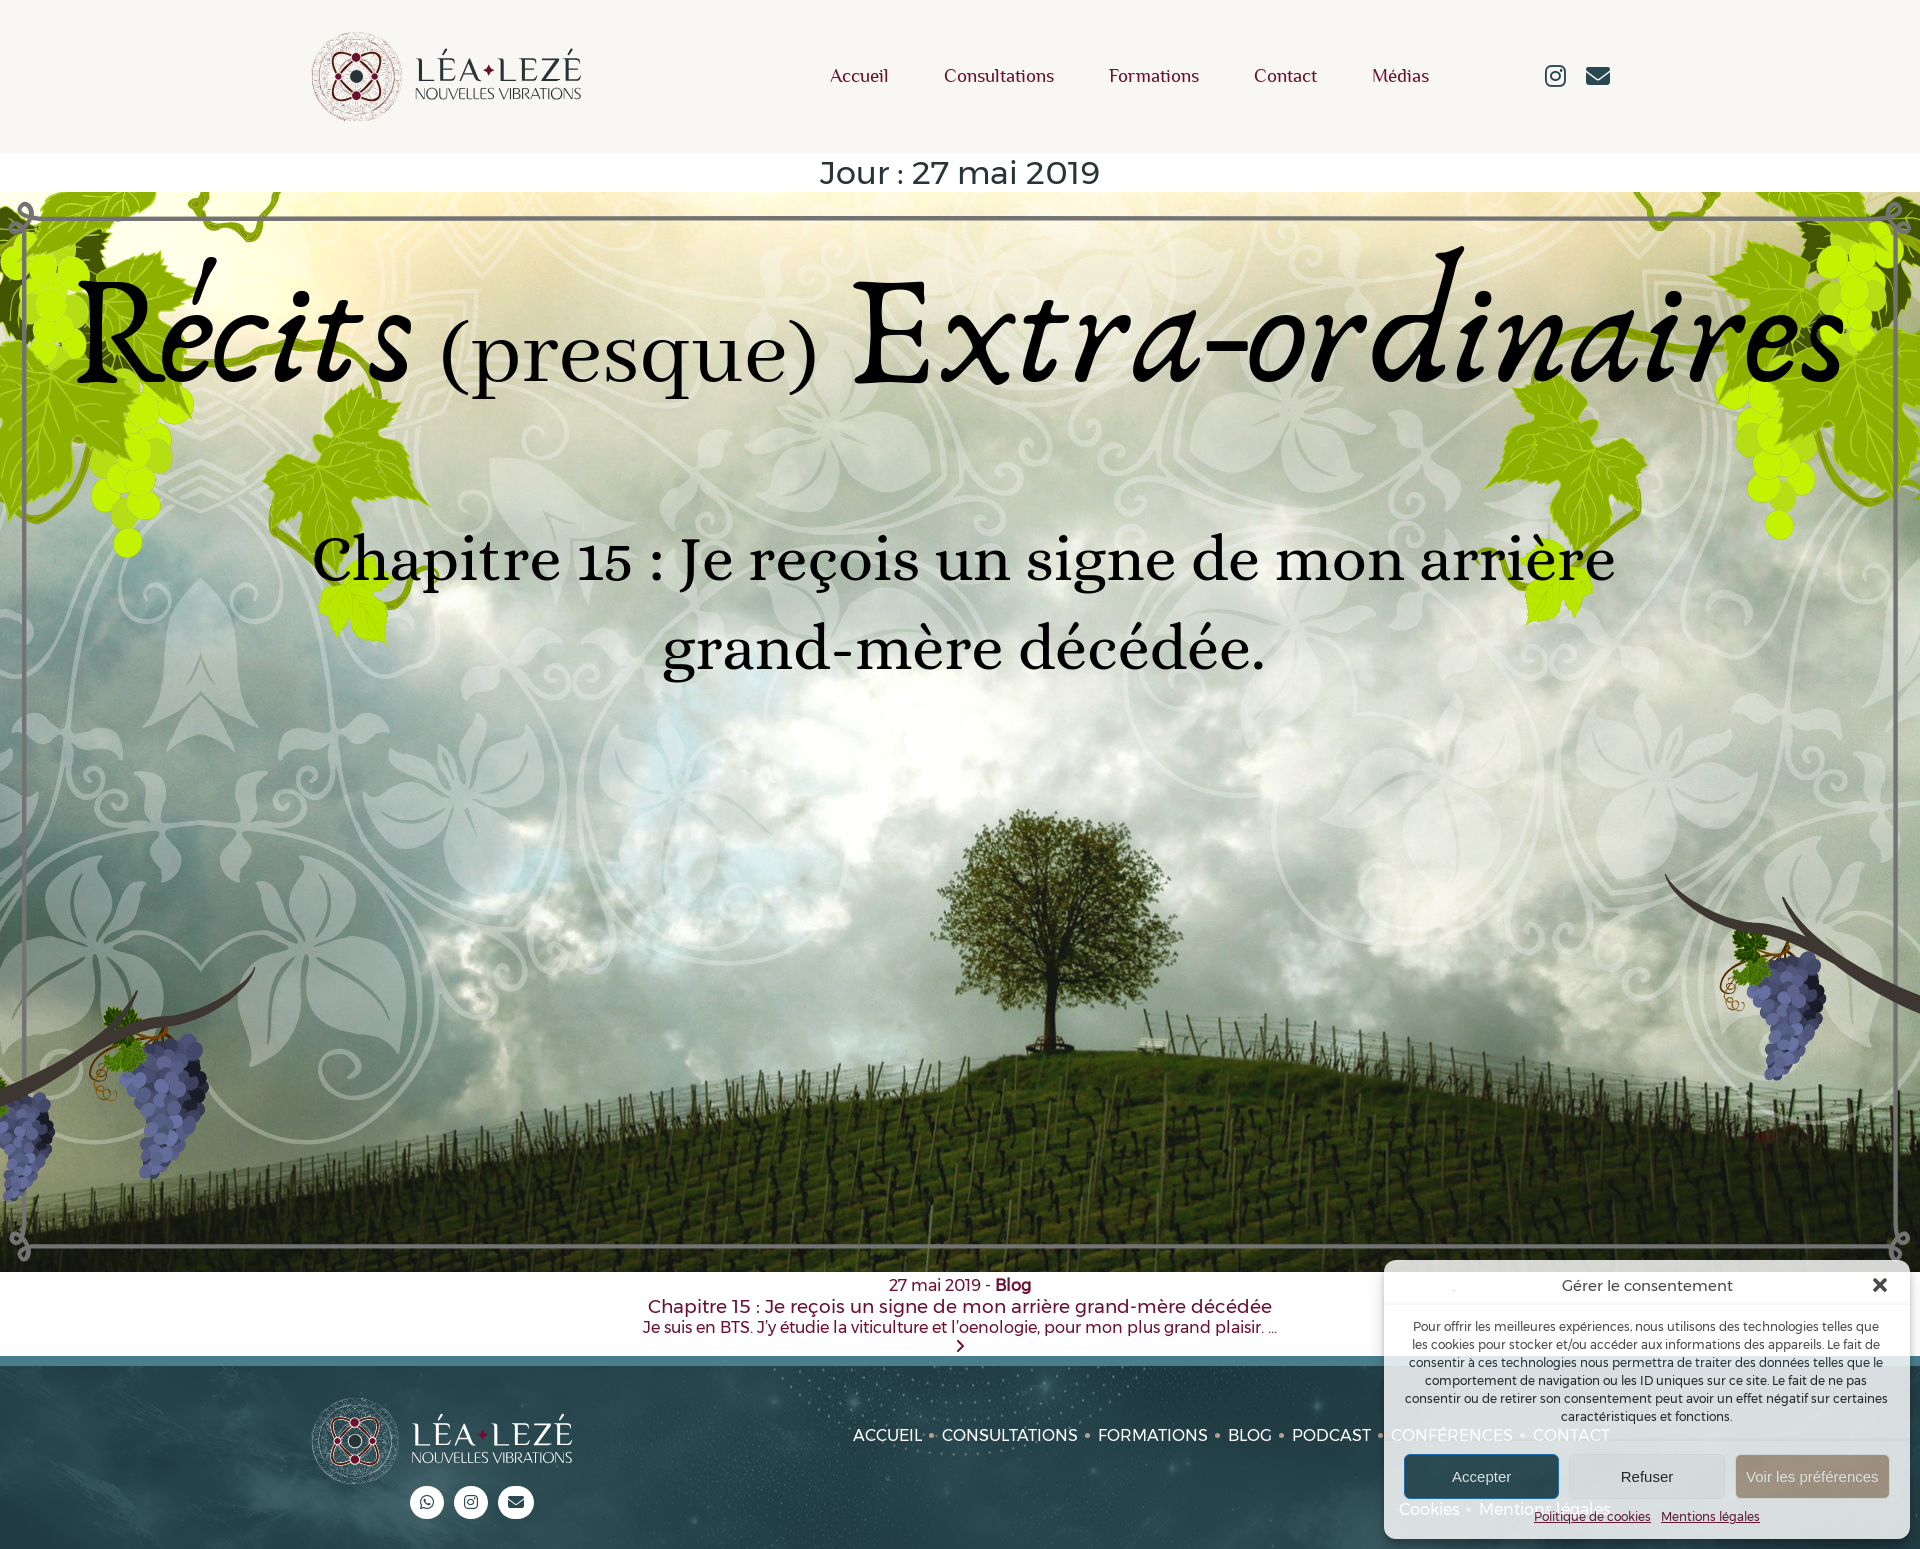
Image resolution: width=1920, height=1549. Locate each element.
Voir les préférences (1812, 1476)
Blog (1250, 1435)
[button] (1880, 1285)
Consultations (999, 76)
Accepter (1481, 1476)
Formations (1154, 76)
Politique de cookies (1592, 1516)
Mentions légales (1710, 1516)
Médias (1400, 76)
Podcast (1331, 1435)
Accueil (859, 76)
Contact (1285, 76)
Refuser (1647, 1476)
